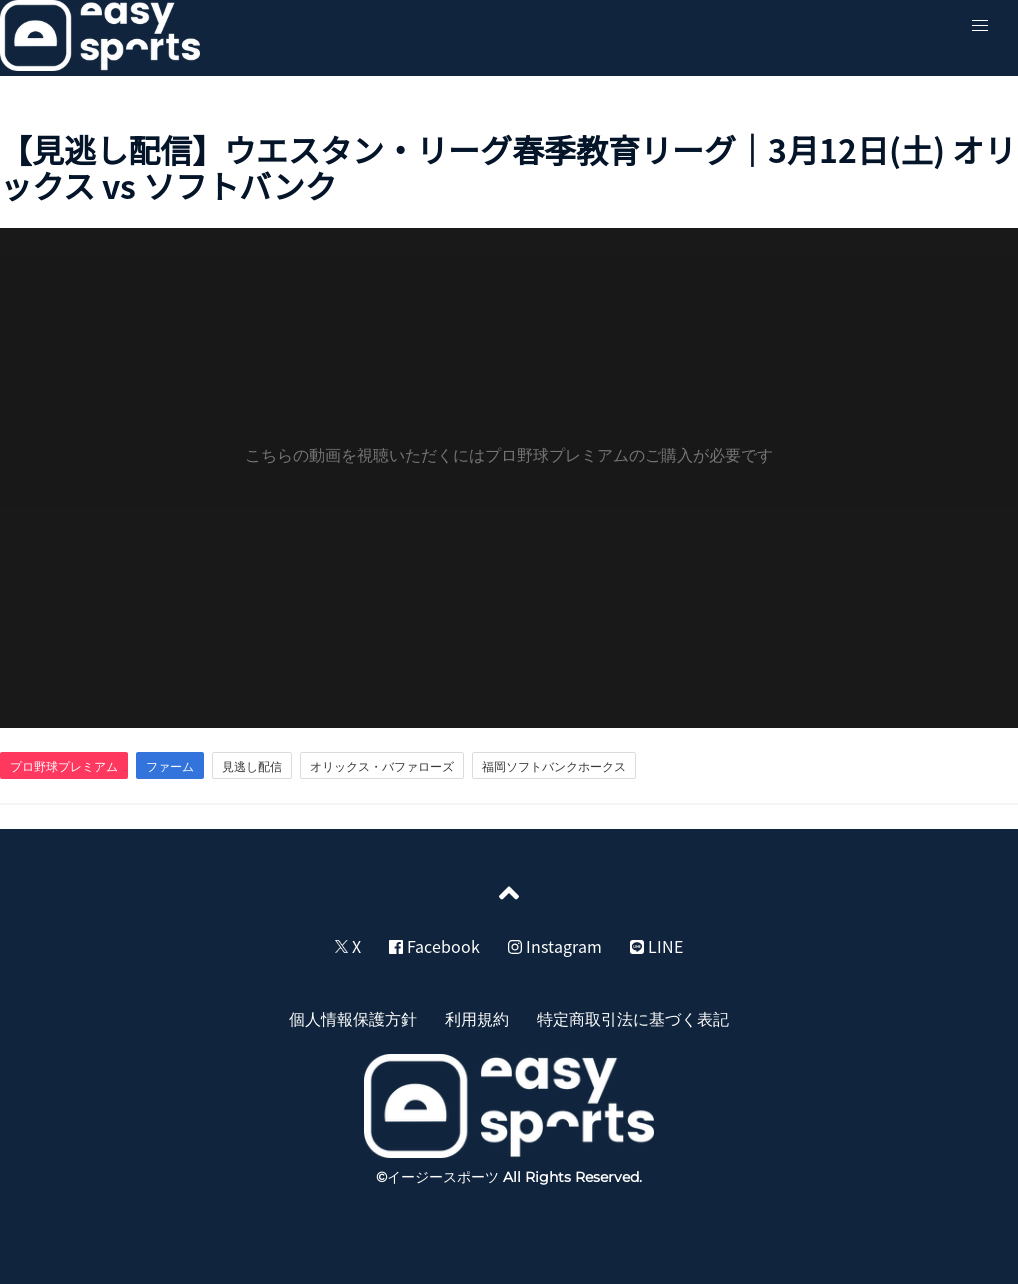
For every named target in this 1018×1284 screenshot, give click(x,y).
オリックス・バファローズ (382, 766)
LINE (656, 946)
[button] (980, 26)
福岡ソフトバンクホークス (554, 766)
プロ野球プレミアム (64, 766)
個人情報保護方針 (353, 1018)
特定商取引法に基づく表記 (633, 1018)
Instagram (555, 946)
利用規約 (477, 1018)
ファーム (170, 766)
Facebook (434, 946)
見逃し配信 (252, 766)
